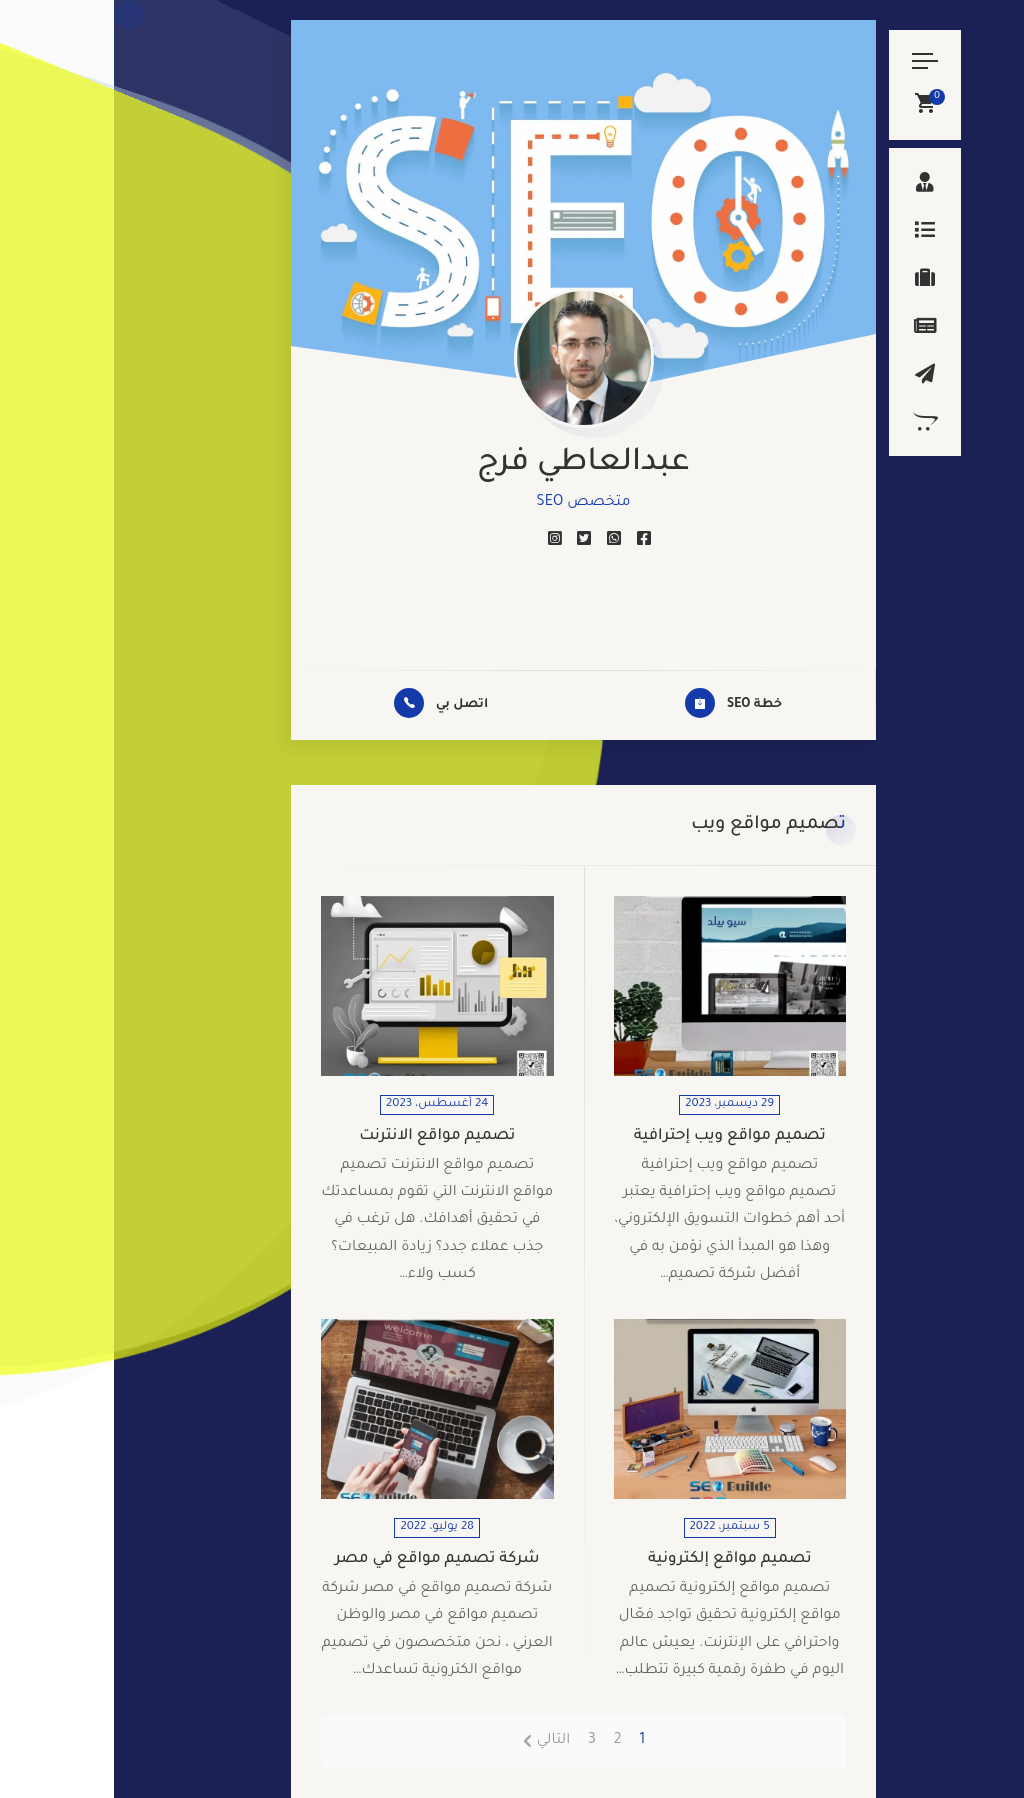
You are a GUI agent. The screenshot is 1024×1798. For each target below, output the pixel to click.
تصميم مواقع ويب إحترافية (616, 1136)
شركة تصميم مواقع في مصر (323, 1559)
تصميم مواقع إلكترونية (616, 1559)
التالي (439, 1741)
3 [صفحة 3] (478, 1741)
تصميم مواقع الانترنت (323, 1136)
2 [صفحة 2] (504, 1741)
